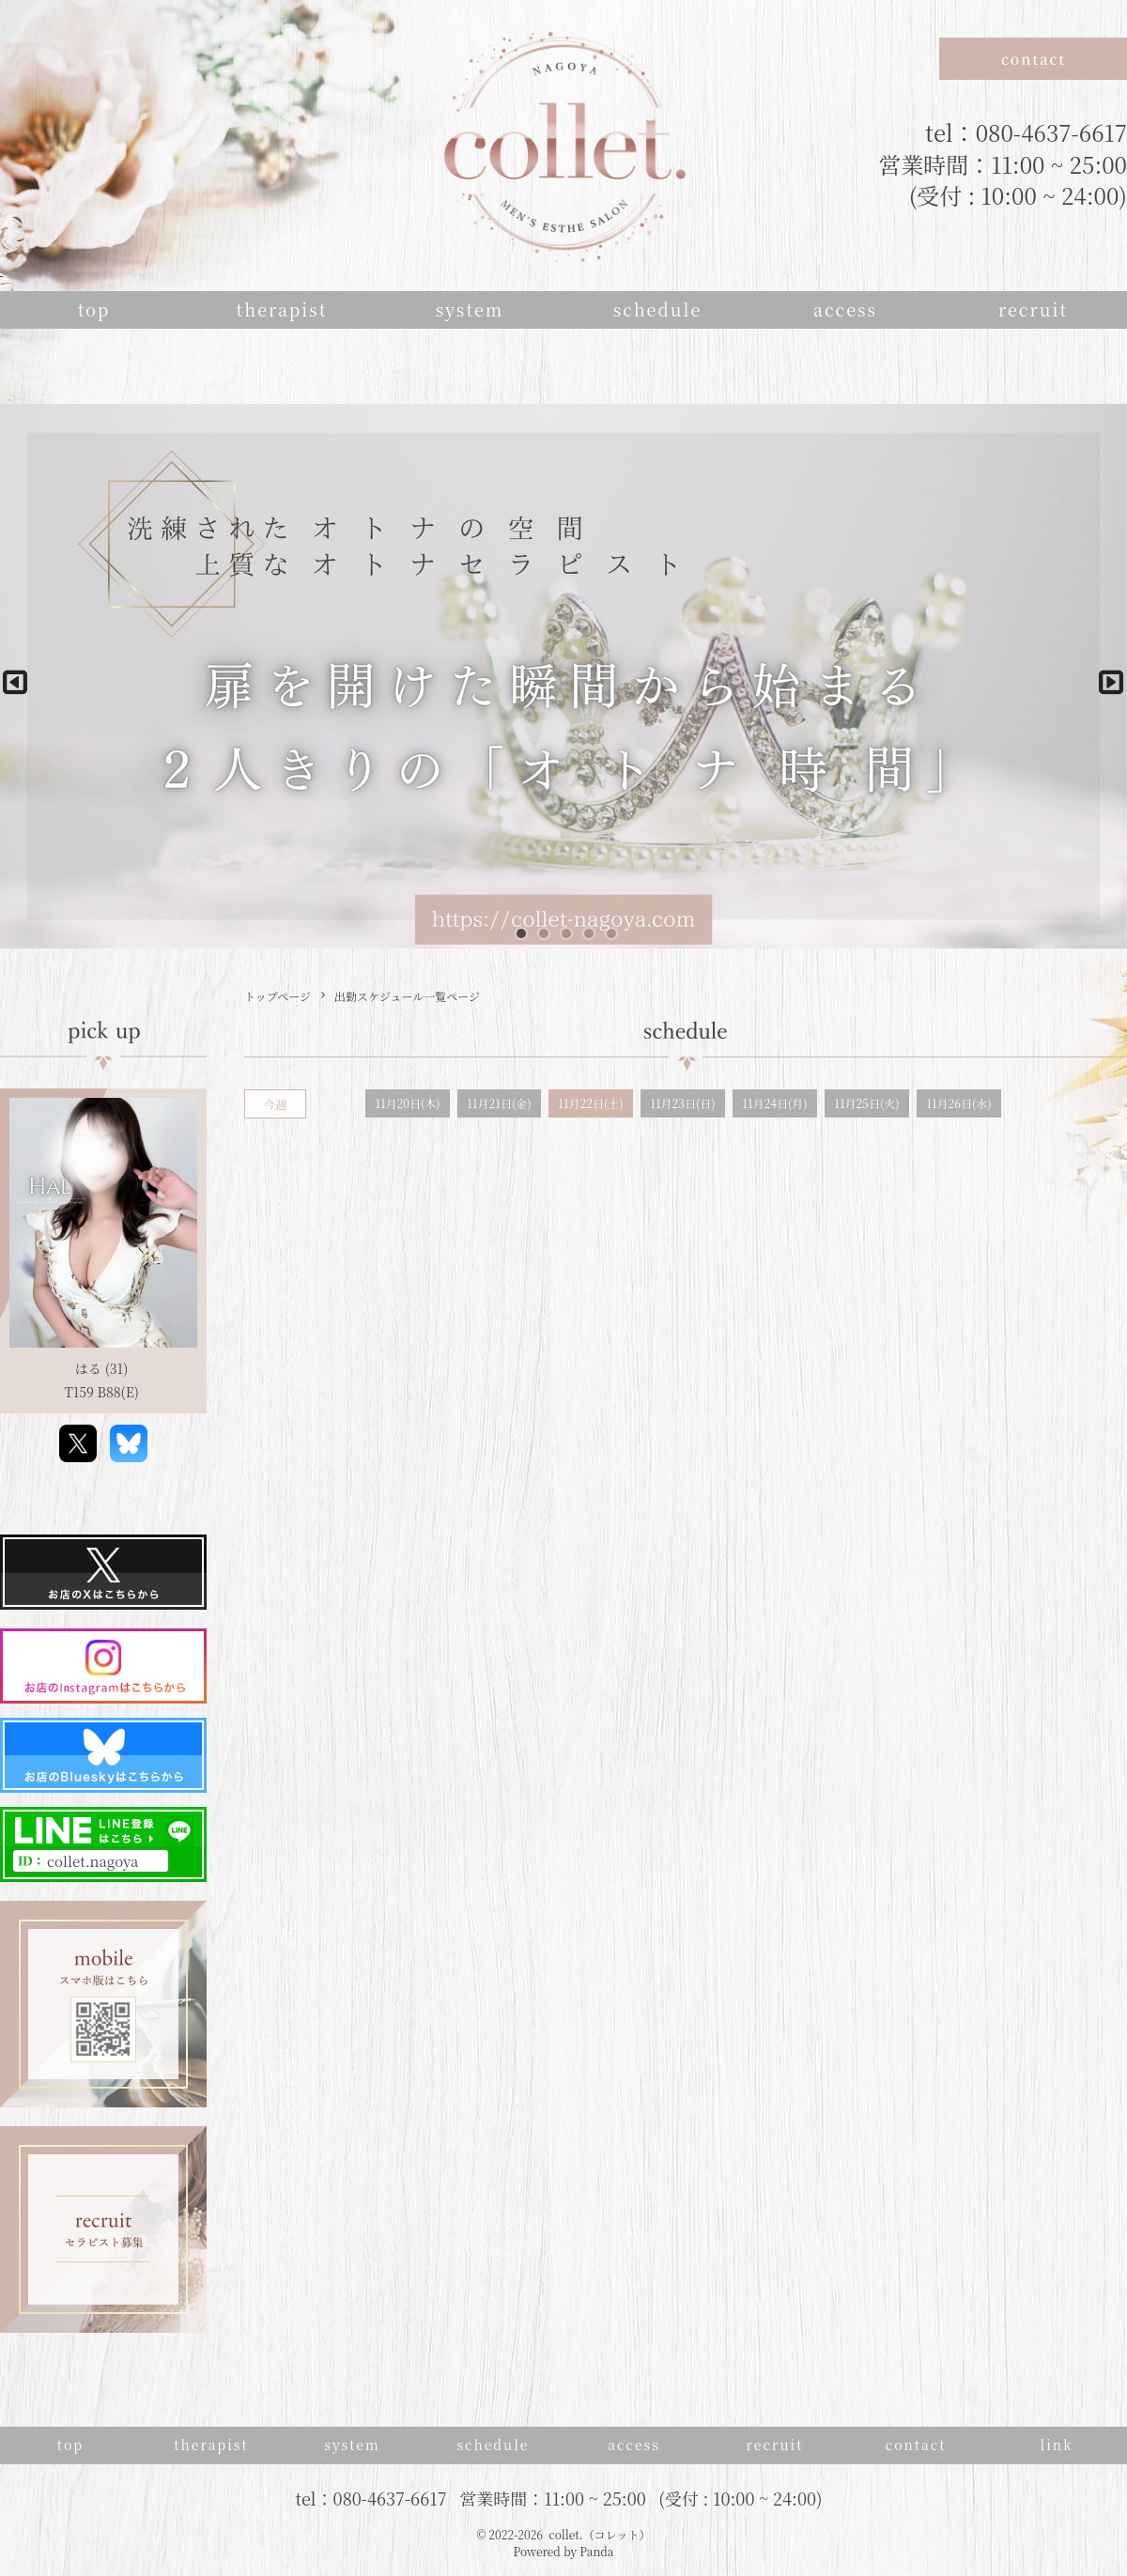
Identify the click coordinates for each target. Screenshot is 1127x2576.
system (470, 309)
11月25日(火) (866, 1103)
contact (916, 2444)
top (94, 309)
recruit (1033, 309)
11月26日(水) (958, 1103)
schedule (657, 309)
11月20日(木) (407, 1103)
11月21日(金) (499, 1103)
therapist (282, 309)
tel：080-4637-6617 (1026, 132)
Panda (596, 2551)
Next (1104, 676)
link (1056, 2444)
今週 (275, 1104)
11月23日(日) (682, 1103)
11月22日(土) (590, 1103)
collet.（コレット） (599, 2534)
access (845, 309)
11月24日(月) (774, 1103)
